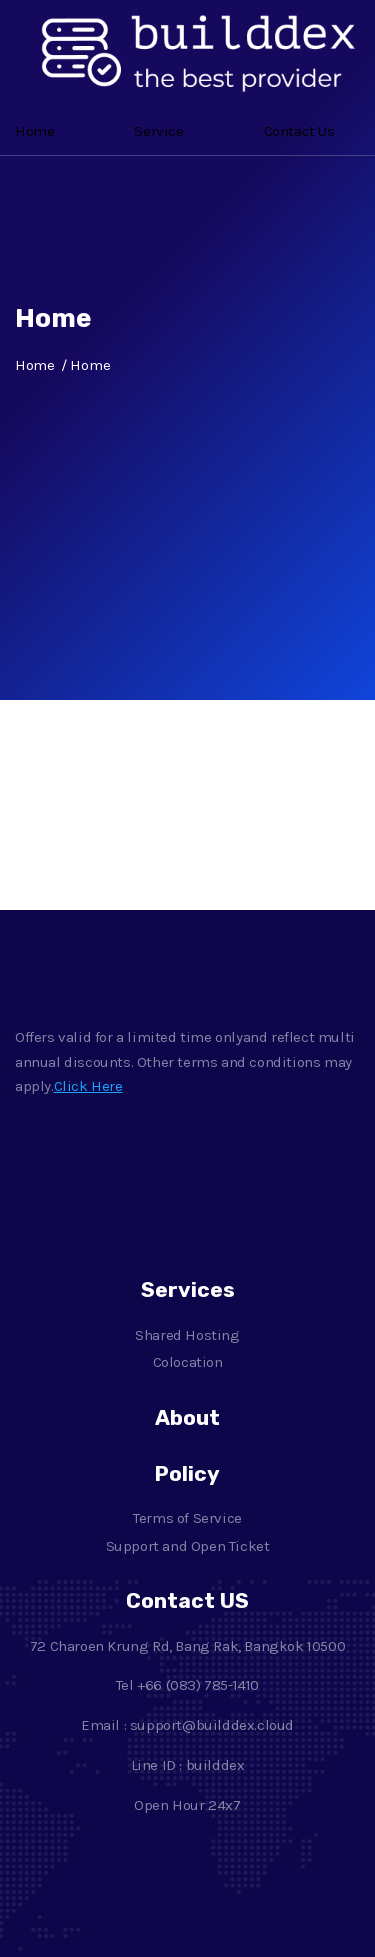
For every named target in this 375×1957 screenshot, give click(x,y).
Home (34, 131)
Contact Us (299, 131)
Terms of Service (187, 1518)
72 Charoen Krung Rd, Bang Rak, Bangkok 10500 (187, 1646)
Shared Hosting (187, 1335)
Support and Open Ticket (188, 1546)
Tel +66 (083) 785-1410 (187, 1685)
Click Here (88, 1086)
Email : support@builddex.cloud (187, 1725)
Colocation (188, 1362)
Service (158, 131)
